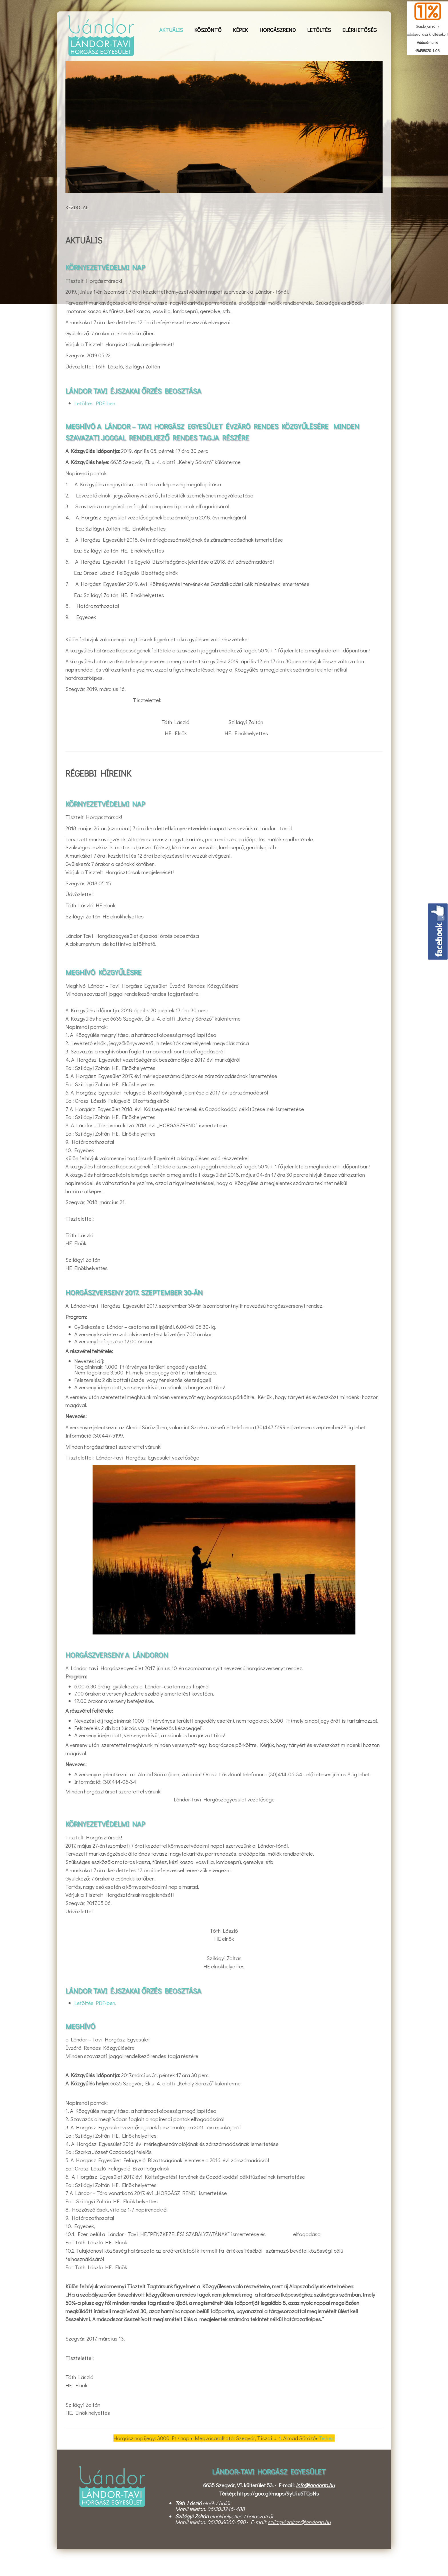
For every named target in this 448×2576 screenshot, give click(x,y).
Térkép (327, 2438)
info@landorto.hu (315, 2485)
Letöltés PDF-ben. (95, 403)
